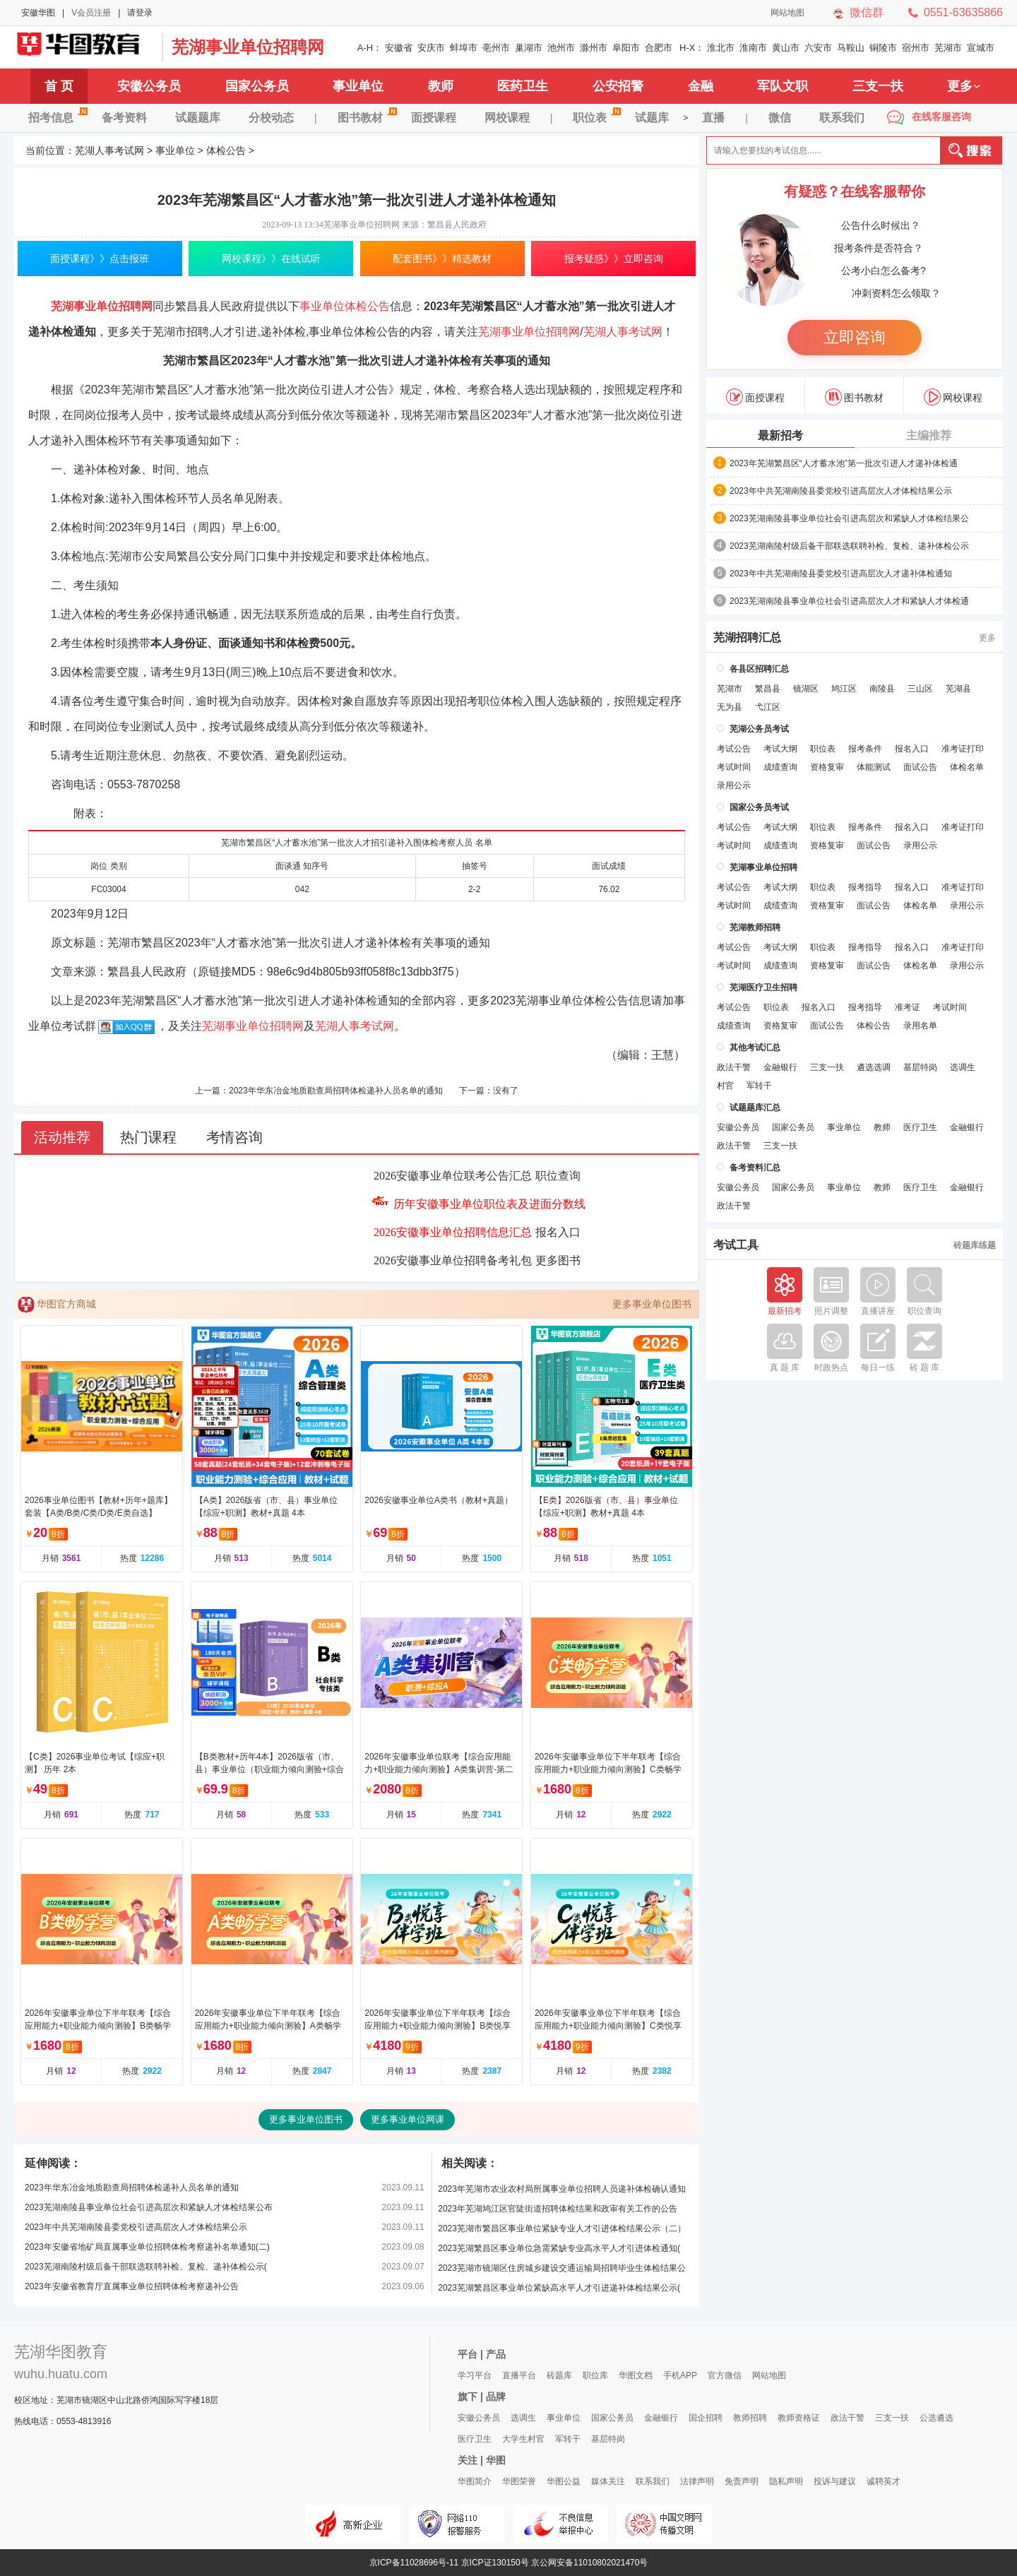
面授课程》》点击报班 (99, 258)
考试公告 (734, 749)
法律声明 (697, 2481)
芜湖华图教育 (60, 2352)
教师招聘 (750, 2418)
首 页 (58, 86)
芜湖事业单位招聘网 (248, 47)
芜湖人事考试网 (84, 47)
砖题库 (559, 2375)
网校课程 (507, 118)
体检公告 (226, 150)
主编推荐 (928, 435)
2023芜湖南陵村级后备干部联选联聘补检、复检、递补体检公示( (146, 2267)
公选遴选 (936, 2418)
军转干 (759, 1086)
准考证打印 (962, 749)
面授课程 (433, 118)
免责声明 (742, 2481)
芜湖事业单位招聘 (763, 867)
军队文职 (782, 86)
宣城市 (980, 47)
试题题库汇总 (755, 1107)
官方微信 (725, 2375)
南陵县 (882, 689)
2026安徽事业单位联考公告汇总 (453, 1176)
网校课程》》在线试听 (271, 258)
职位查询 (558, 1176)
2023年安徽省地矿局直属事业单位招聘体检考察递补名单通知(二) (147, 2247)
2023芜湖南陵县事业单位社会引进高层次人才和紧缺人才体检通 (849, 601)
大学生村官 (523, 2439)
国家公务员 (257, 86)
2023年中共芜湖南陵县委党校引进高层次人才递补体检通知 (841, 573)
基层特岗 (920, 1067)
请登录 (140, 13)
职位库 (595, 2375)
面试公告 (920, 767)
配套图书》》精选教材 (442, 258)
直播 (713, 118)
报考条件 (865, 749)
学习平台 (475, 2375)
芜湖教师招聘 (755, 927)
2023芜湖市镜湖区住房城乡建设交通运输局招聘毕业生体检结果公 (562, 2268)
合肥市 (658, 47)
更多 (963, 86)
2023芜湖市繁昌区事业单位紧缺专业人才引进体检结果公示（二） (562, 2228)
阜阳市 (626, 47)
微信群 (867, 12)
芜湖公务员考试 (759, 729)
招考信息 (58, 115)
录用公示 (734, 785)
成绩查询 (780, 767)
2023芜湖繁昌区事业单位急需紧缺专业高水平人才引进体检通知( (559, 2248)
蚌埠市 (463, 47)
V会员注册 (91, 13)
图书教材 (367, 115)
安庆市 (431, 47)
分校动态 (271, 118)
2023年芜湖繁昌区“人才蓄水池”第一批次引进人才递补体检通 (844, 463)
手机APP (680, 2375)
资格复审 (827, 767)
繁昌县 (767, 689)
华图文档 (636, 2375)
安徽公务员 (149, 86)
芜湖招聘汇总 (747, 637)
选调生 (962, 1067)
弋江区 (767, 707)
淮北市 (720, 47)
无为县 (729, 707)
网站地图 (787, 13)
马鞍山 (850, 47)
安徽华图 (38, 13)
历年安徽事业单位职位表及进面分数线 (489, 1204)
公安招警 (618, 86)
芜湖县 (958, 689)
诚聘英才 (883, 2481)
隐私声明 (786, 2481)
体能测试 (874, 767)
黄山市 (785, 47)
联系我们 (841, 118)
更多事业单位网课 (407, 2119)
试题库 (652, 118)
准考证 (907, 1007)
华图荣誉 (519, 2481)
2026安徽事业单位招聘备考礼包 (453, 1260)
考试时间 (734, 767)
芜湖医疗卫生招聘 (763, 987)
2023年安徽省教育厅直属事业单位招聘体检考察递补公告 (132, 2286)
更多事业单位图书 (651, 1304)
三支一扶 (877, 86)
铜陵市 (883, 47)
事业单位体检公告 (344, 306)
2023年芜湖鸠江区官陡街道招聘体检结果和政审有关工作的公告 (557, 2209)
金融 (700, 86)
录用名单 (920, 1026)
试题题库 (197, 118)
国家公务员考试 (759, 807)
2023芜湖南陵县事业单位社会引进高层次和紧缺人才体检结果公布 (149, 2207)
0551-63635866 (963, 12)
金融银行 (780, 1067)
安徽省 (398, 47)
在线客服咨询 (941, 116)
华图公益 (564, 2481)
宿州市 (915, 47)
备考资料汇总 (755, 1168)
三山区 (920, 689)
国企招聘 (705, 2418)
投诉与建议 (835, 2481)
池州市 (561, 47)
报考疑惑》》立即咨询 (613, 258)
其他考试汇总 (755, 1047)
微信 (779, 118)
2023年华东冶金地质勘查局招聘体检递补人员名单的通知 (336, 1091)
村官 (725, 1086)
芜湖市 (948, 47)
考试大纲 (780, 749)
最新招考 (780, 435)
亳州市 (496, 47)
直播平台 (519, 2375)
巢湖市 (528, 47)
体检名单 (967, 767)
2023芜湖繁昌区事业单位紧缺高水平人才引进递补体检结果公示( (559, 2288)
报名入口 (558, 1232)
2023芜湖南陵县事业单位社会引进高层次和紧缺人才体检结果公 (849, 518)
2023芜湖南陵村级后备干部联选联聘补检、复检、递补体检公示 (849, 546)
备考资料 (124, 118)
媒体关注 (608, 2481)
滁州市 (593, 47)
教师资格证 (799, 2418)
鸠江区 (844, 689)
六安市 (818, 47)
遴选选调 (874, 1067)
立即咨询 (854, 337)
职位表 (597, 115)
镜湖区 (806, 689)
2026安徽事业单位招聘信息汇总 (453, 1232)
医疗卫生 (920, 1127)
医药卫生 (522, 86)
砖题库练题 (974, 1245)
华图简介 (475, 2481)
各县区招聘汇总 (759, 669)
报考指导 (865, 887)
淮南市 (753, 47)
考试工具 (736, 1245)
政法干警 (734, 1067)
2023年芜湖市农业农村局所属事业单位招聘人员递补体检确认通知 (562, 2189)
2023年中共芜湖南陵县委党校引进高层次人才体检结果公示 (136, 2227)
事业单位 (358, 86)
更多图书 (558, 1260)
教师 (440, 86)
